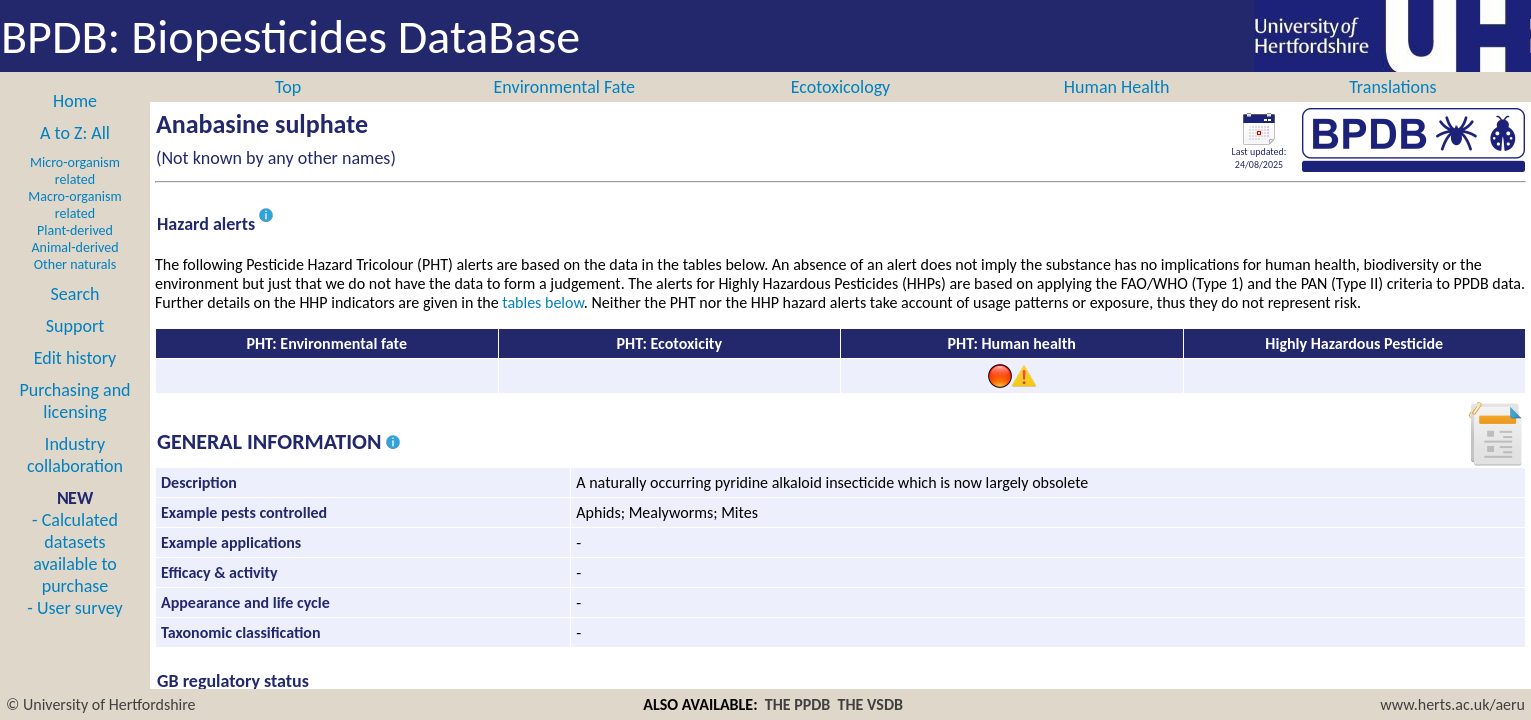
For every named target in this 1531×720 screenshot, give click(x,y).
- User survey (74, 608)
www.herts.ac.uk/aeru (1452, 704)
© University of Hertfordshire (101, 704)
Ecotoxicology (841, 87)
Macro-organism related (74, 205)
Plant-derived (75, 230)
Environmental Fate (564, 87)
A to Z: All (75, 133)
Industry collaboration (75, 455)
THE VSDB (870, 704)
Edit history (75, 358)
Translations (1392, 87)
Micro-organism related (75, 171)
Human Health (1117, 87)
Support (75, 326)
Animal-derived (75, 247)
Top (288, 87)
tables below (543, 302)
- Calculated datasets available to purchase (75, 553)
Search (75, 294)
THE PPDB (798, 704)
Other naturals (75, 264)
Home (75, 101)
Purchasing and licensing (74, 401)
